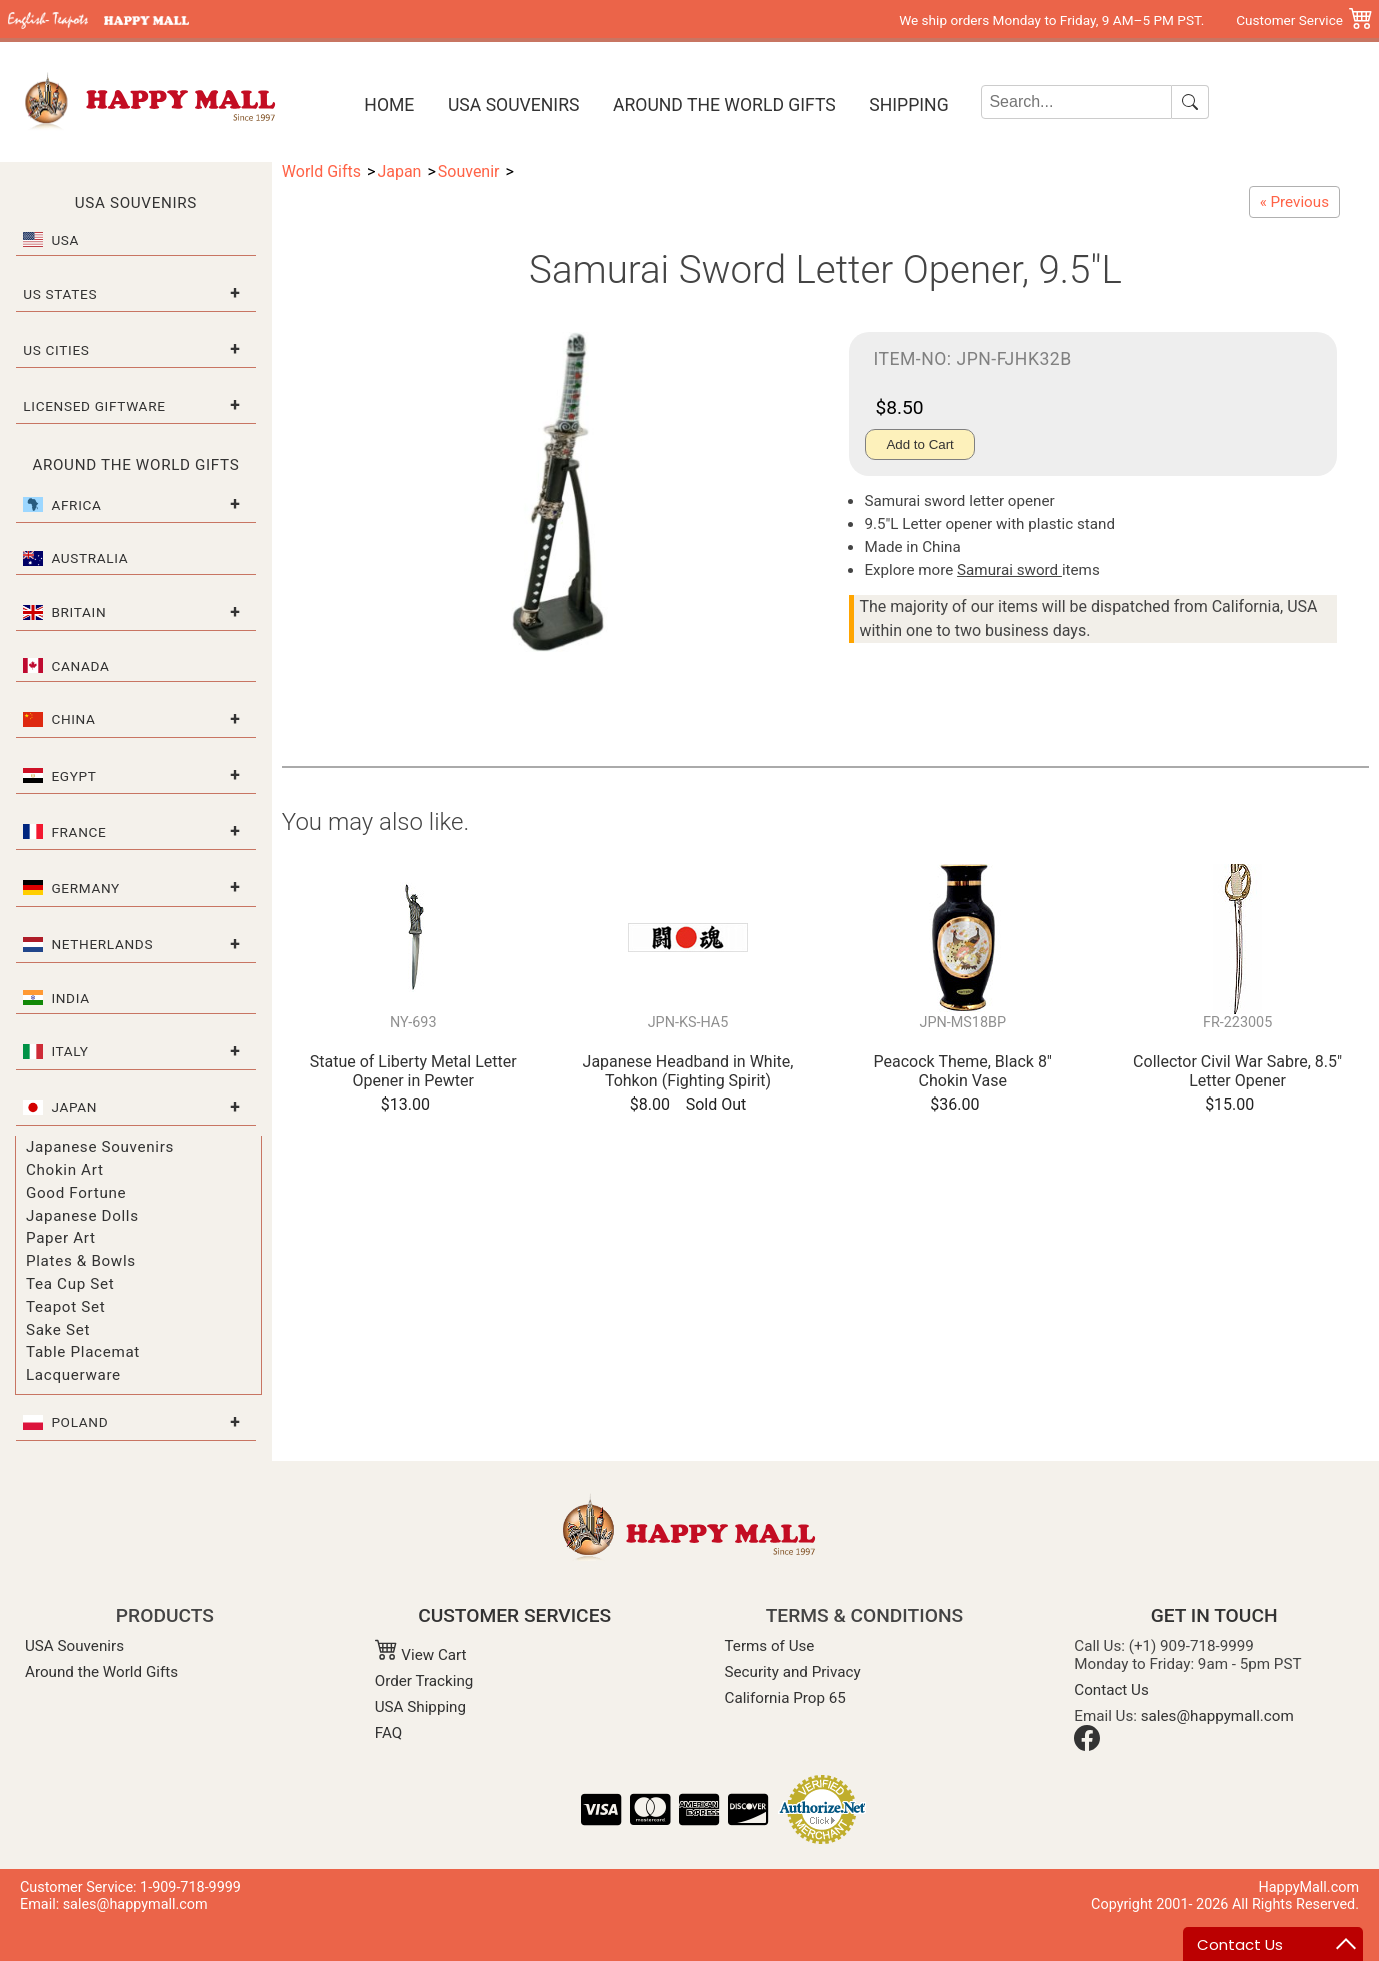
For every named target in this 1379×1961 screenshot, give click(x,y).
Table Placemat (83, 1352)
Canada (80, 666)
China (73, 719)
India (70, 998)
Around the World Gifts (724, 105)
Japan (74, 1107)
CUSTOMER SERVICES (514, 1615)
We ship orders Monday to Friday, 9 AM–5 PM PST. (1051, 20)
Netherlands (102, 944)
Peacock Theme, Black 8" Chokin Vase (963, 1071)
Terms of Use (770, 1646)
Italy (69, 1051)
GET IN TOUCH (1214, 1615)
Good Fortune (76, 1193)
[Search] (1076, 102)
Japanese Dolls (82, 1216)
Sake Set (58, 1330)
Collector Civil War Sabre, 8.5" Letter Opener (1237, 1071)
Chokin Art (65, 1170)
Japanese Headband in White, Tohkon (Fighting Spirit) (688, 1071)
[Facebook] (1087, 1746)
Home (389, 105)
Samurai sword (1009, 570)
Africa (76, 505)
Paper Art (61, 1238)
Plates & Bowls (81, 1261)
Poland (79, 1422)
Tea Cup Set (70, 1284)
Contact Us (1111, 1690)
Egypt (73, 776)
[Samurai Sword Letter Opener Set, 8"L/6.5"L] (1294, 202)
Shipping (908, 105)
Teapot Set (65, 1307)
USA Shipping (420, 1707)
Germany (85, 888)
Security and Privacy (793, 1672)
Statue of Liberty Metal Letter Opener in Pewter (413, 1071)
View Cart (421, 1655)
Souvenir (469, 171)
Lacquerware (73, 1375)
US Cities (56, 350)
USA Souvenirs (513, 105)
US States (60, 294)
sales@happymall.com (1217, 1716)
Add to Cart (919, 444)
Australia (89, 558)
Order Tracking (424, 1681)
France (78, 832)
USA (65, 240)
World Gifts (321, 171)
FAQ (388, 1733)
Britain (78, 612)
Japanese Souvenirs (100, 1147)
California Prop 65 (785, 1698)
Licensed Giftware (94, 406)
